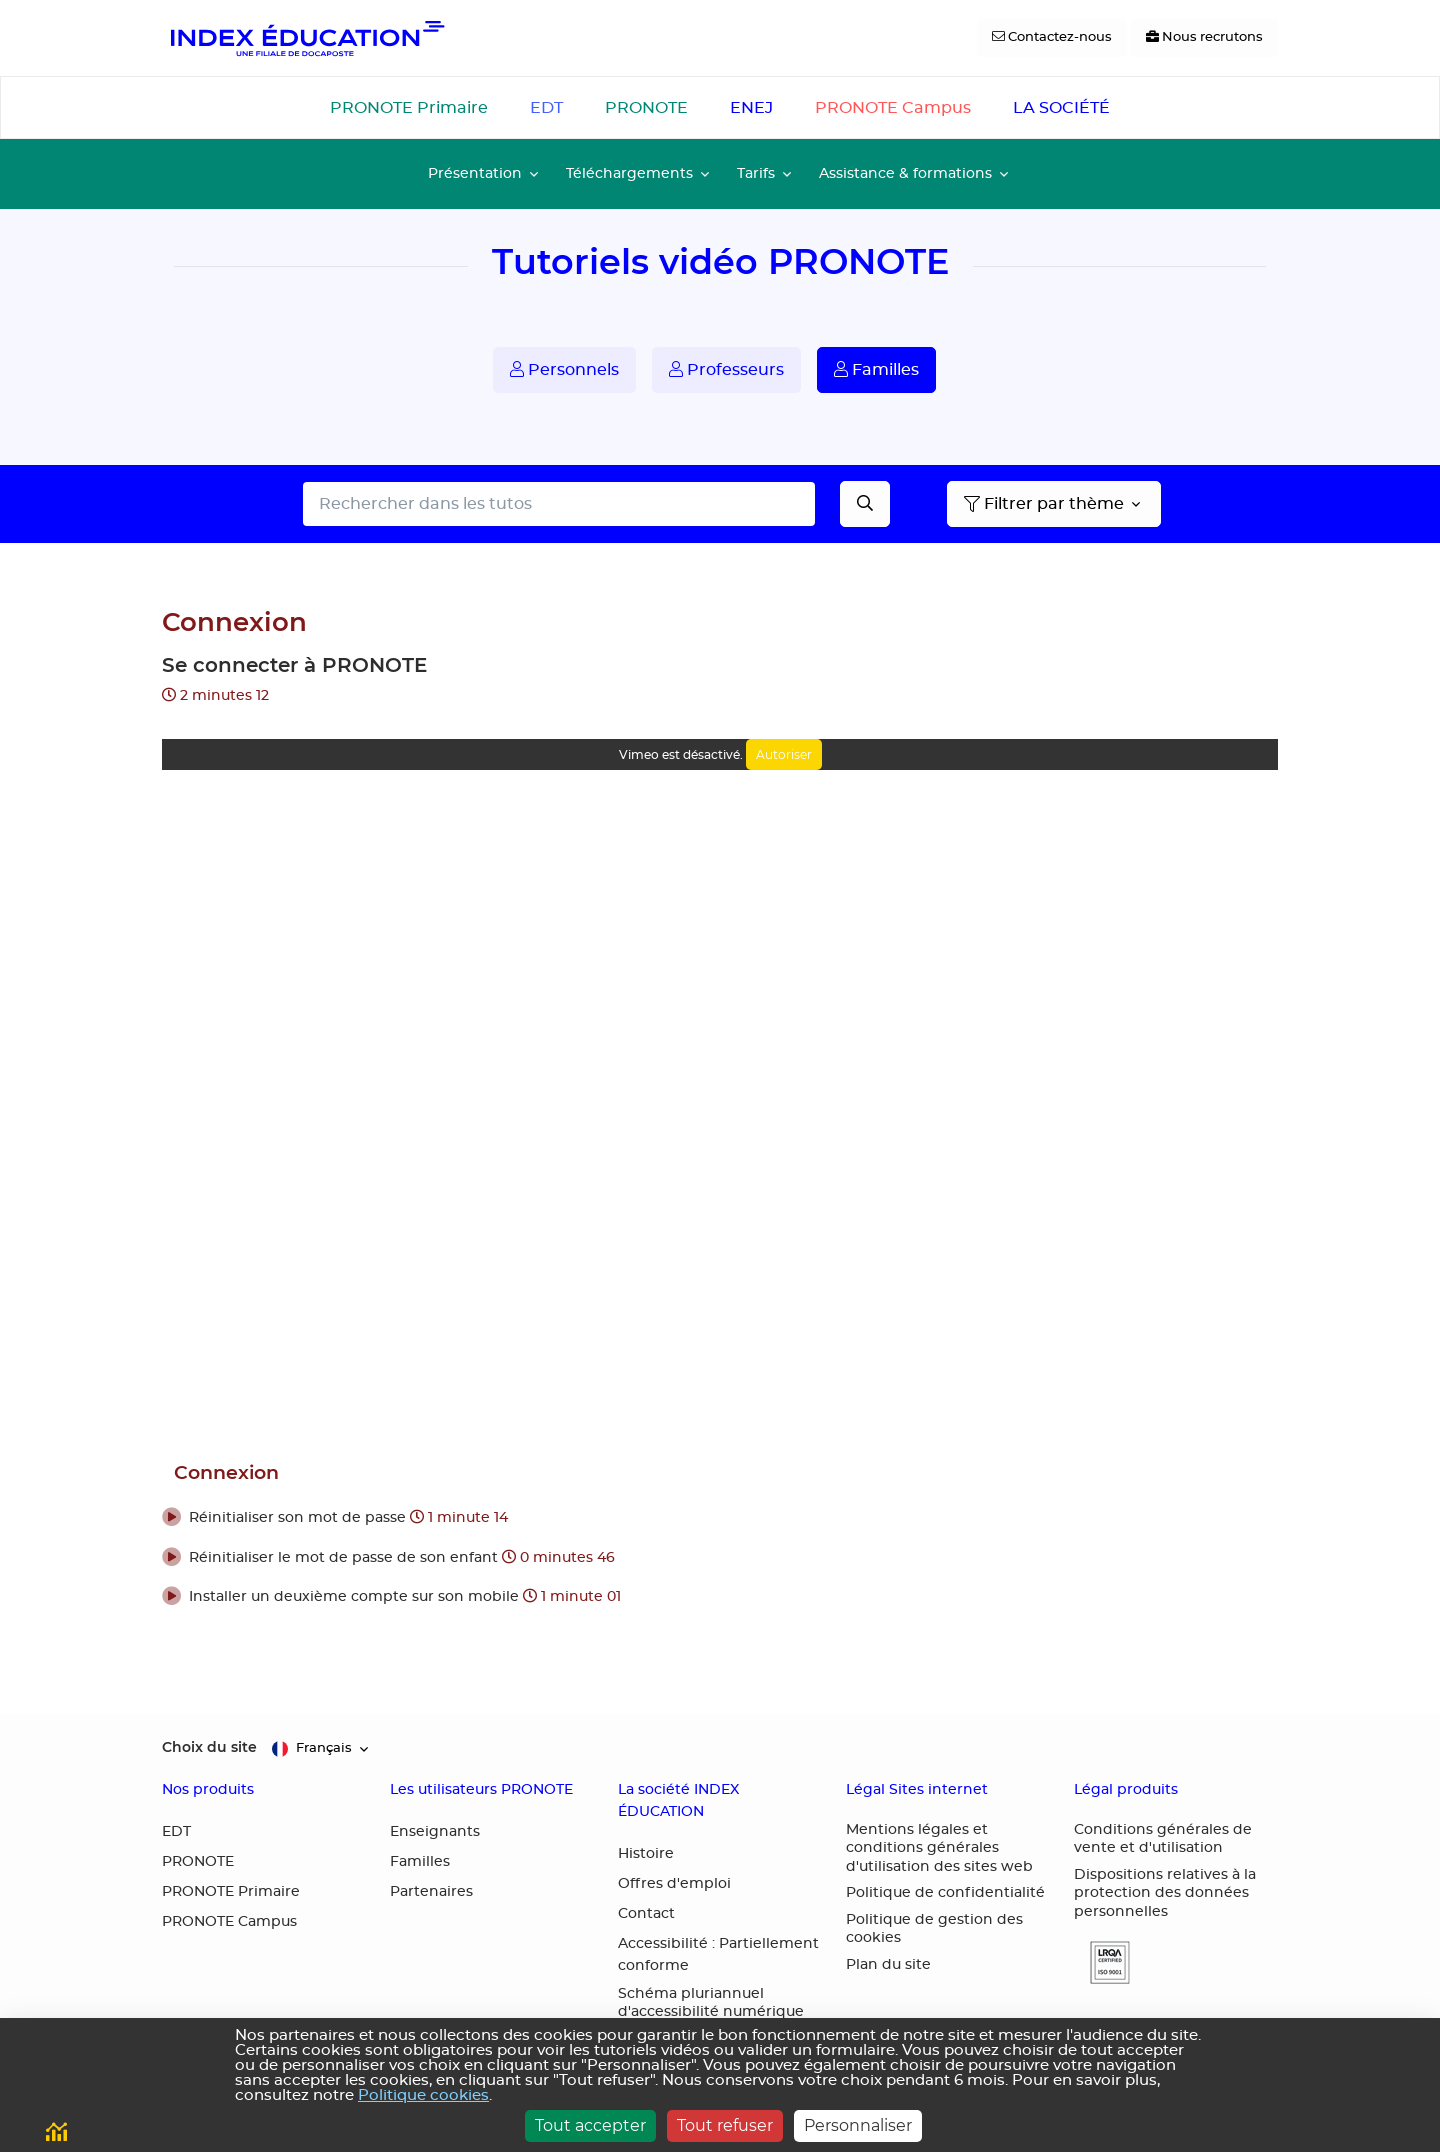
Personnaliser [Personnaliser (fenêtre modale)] (858, 2125)
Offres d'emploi (674, 1884)
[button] (720, 1519)
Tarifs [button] (756, 173)
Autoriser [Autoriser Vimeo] (784, 754)
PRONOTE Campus (893, 108)
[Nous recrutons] (1204, 38)
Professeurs (726, 369)
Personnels (564, 369)
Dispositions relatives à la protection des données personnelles (1165, 1893)
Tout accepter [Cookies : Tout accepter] (590, 2125)
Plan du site (888, 1965)
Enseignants (435, 1832)
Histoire (646, 1854)
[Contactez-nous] (1052, 38)
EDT (546, 108)
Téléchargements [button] (629, 173)
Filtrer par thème (1044, 504)
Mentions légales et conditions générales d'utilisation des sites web (939, 1848)
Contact (646, 1914)
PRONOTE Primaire (409, 108)
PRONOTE (646, 108)
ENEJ (751, 108)
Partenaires (431, 1892)
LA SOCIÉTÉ (1061, 108)
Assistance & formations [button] (905, 173)
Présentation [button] (475, 173)
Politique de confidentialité (945, 1893)
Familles (876, 369)
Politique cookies (423, 2095)
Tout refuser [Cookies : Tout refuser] (725, 2125)
